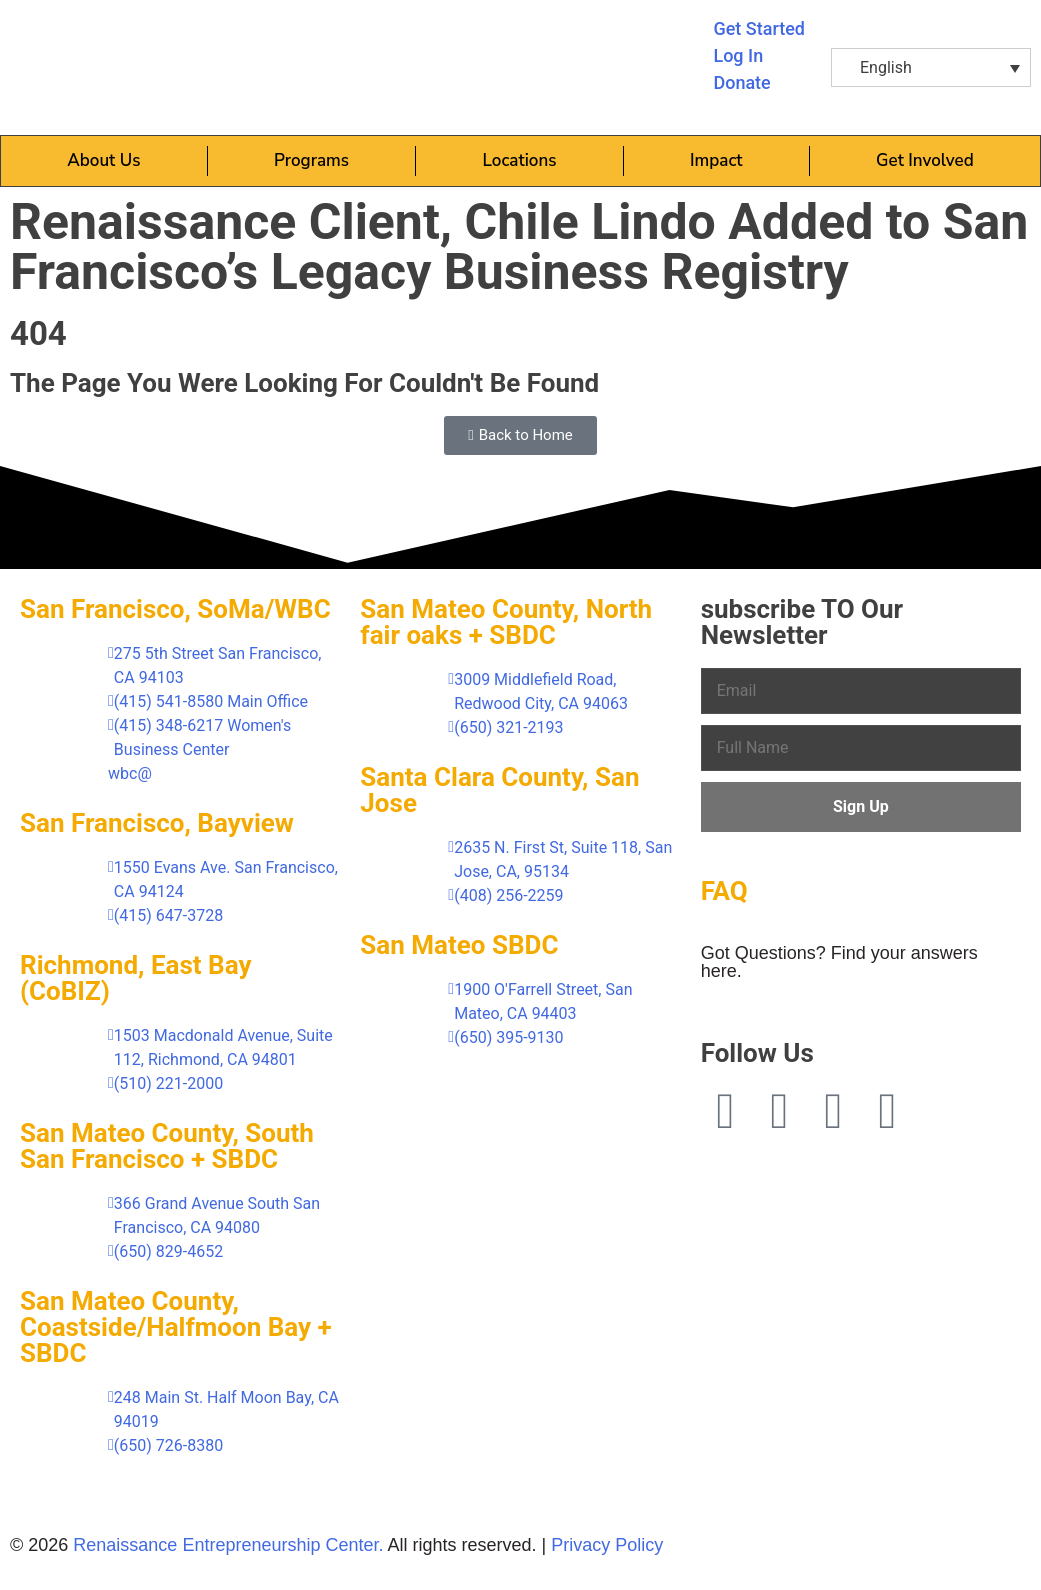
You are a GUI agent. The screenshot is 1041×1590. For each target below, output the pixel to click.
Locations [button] (520, 160)
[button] (931, 67)
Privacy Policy (607, 1545)
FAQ (724, 891)
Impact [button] (716, 160)
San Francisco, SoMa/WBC (175, 609)
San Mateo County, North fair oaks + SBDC (506, 622)
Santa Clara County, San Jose (499, 790)
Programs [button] (311, 160)
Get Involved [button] (925, 160)
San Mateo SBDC (459, 945)
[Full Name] (861, 748)
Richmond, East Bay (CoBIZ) (135, 978)
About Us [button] (103, 160)
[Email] (861, 691)
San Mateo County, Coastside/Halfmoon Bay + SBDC (176, 1327)
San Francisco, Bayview (157, 823)
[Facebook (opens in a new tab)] (726, 1111)
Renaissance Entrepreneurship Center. (228, 1545)
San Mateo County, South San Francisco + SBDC (167, 1146)
